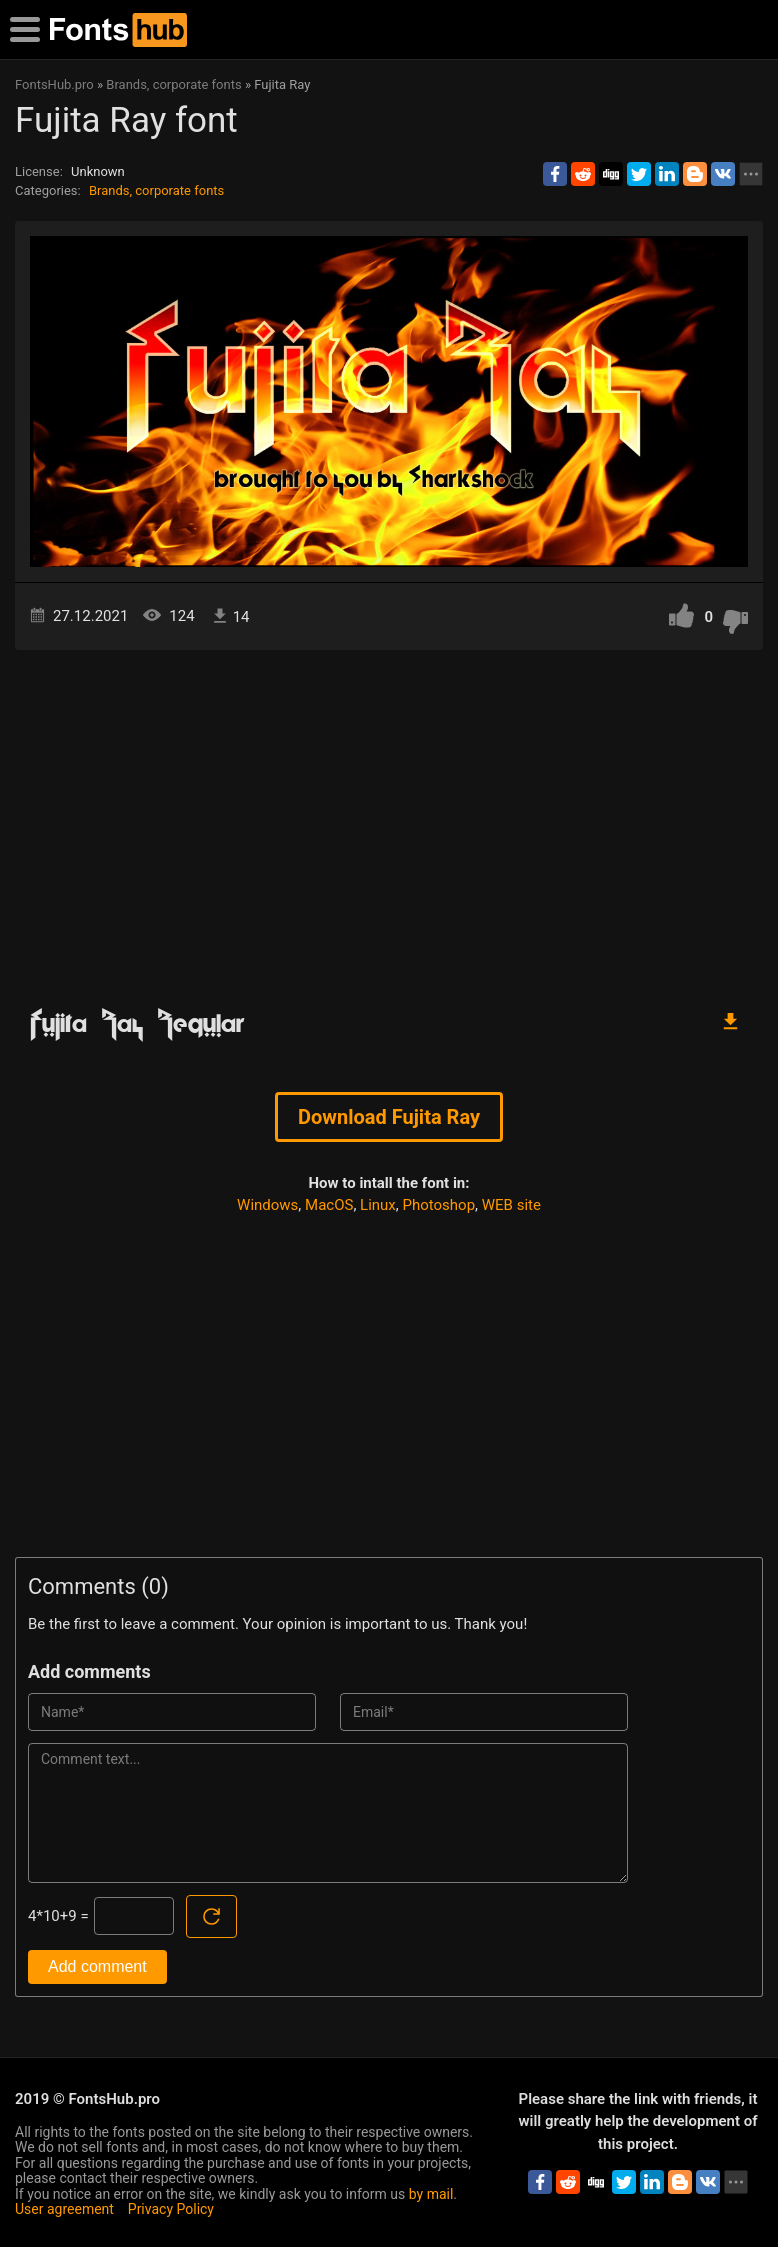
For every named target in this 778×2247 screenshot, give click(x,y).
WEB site (511, 1205)
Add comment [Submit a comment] (97, 1966)
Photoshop (439, 1205)
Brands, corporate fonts (156, 190)
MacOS (329, 1205)
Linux (378, 1205)
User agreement (64, 2209)
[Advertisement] (389, 820)
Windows (267, 1205)
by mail (431, 2194)
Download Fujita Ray (389, 1117)
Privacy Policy (171, 2209)
